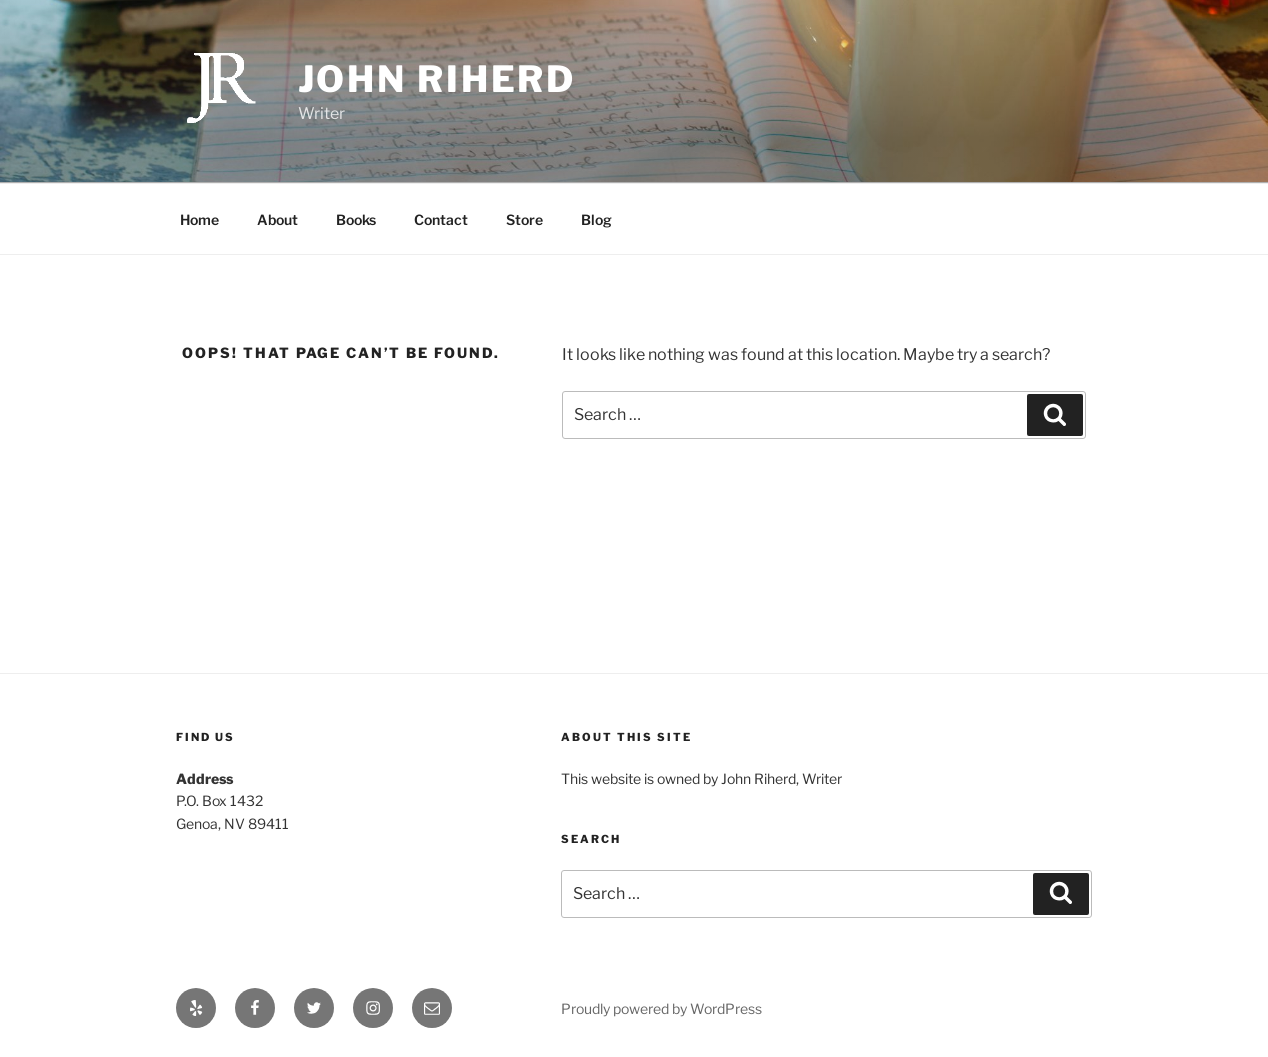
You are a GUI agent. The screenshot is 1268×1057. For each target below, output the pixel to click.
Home (199, 219)
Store (524, 219)
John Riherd (437, 79)
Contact (441, 219)
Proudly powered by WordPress (661, 1008)
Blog (596, 219)
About (277, 219)
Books (356, 219)
